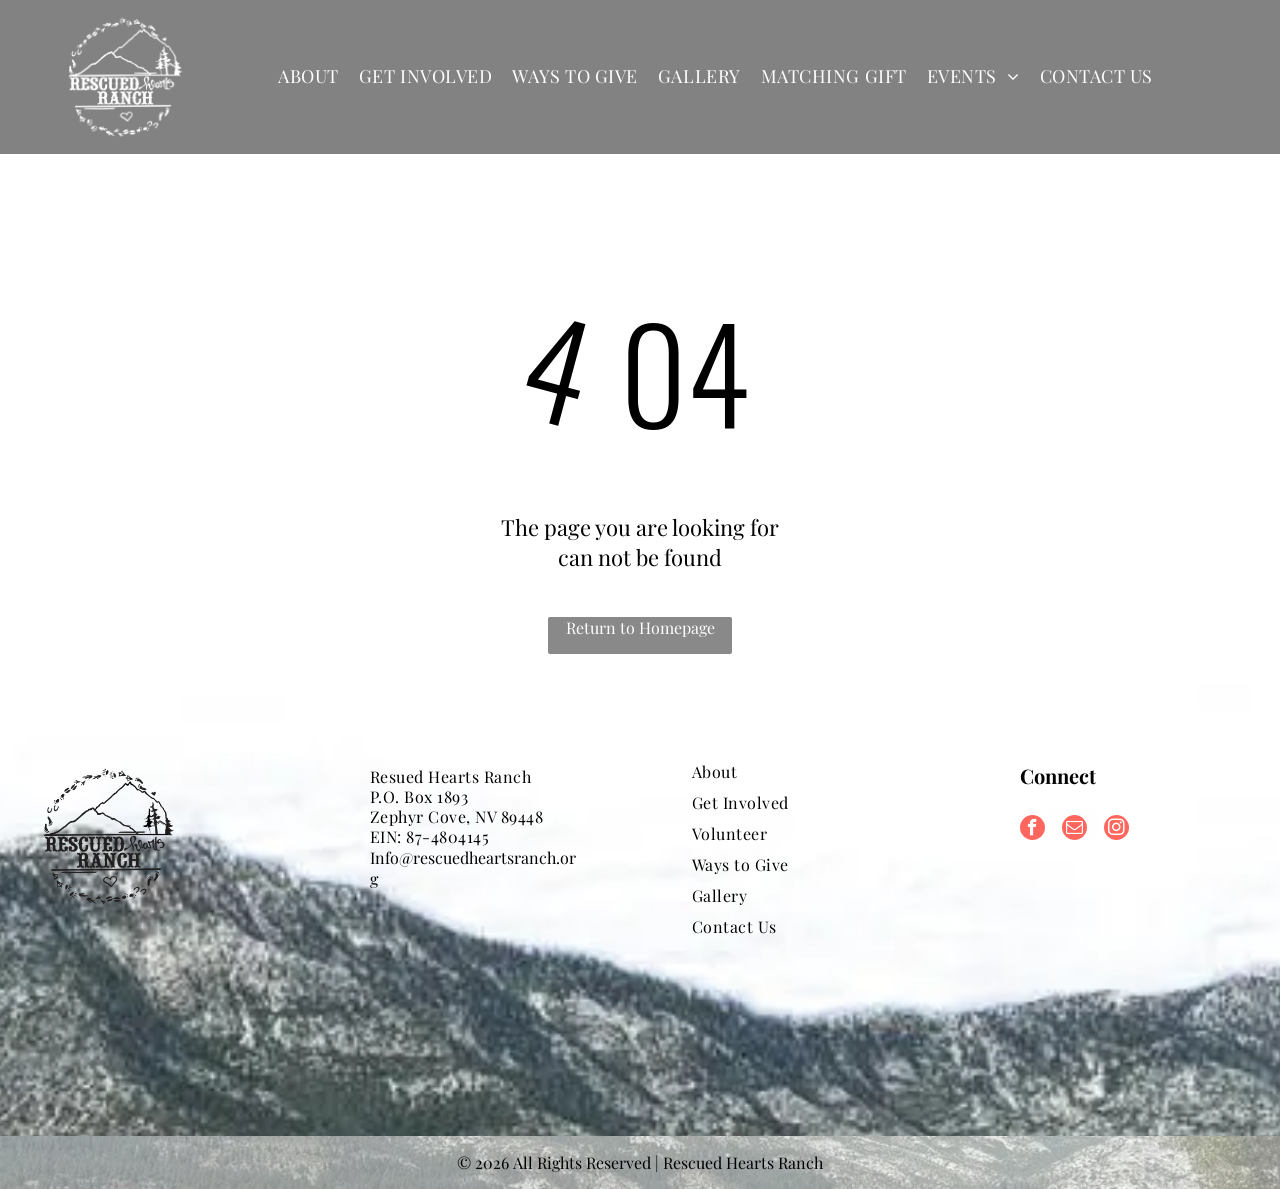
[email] (1074, 830)
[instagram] (1116, 830)
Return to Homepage (640, 627)
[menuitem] (308, 77)
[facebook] (1032, 830)
